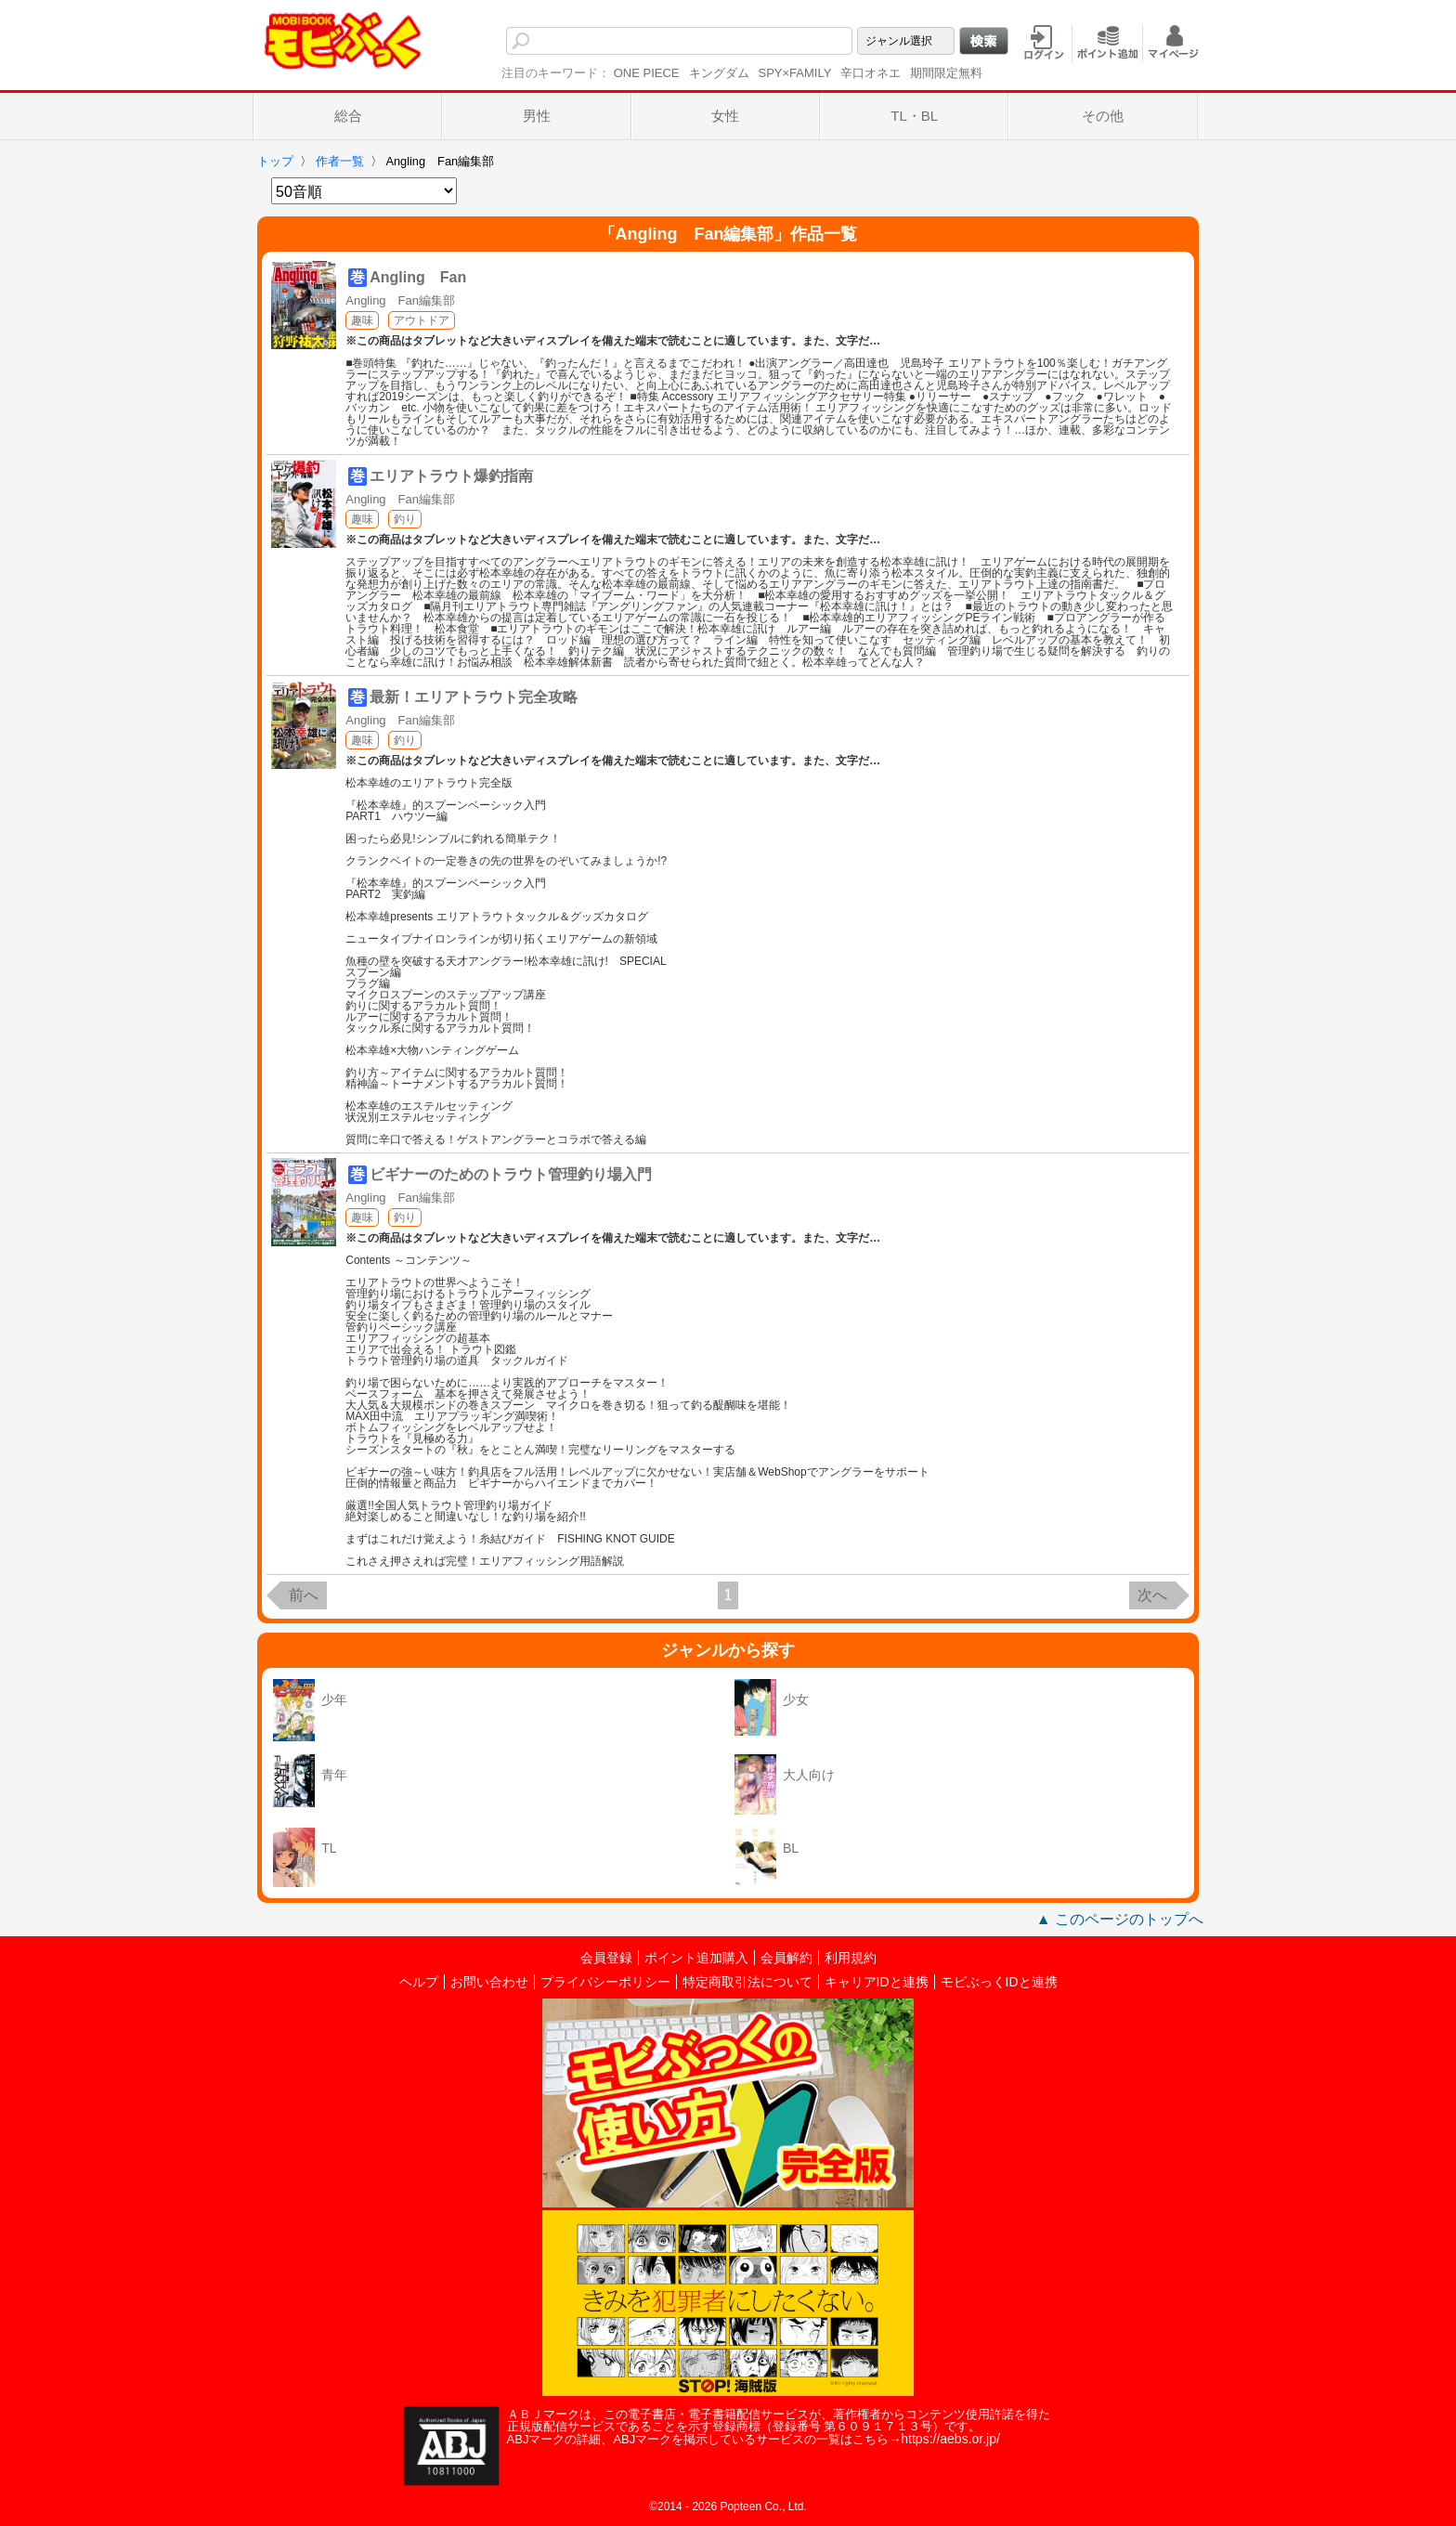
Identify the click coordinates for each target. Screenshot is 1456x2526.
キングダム (719, 73)
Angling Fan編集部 (400, 300)
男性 (537, 116)
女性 (725, 116)
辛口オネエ (870, 73)
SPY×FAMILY (795, 73)
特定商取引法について (747, 1981)
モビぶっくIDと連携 (999, 1981)
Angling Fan (418, 277)
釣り (405, 519)
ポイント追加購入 (696, 1957)
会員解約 (786, 1957)
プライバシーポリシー (605, 1981)
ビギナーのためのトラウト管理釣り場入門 (511, 1174)
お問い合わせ (489, 1981)
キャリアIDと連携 (877, 1981)
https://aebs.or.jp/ (950, 2438)
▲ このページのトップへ (1119, 1919)
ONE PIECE (647, 73)
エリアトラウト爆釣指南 (451, 476)
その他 (1103, 116)
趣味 (362, 320)
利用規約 (851, 1957)
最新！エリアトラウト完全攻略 (474, 697)
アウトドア (421, 320)
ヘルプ (418, 1981)
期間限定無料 (946, 73)
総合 (348, 116)
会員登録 (606, 1957)
